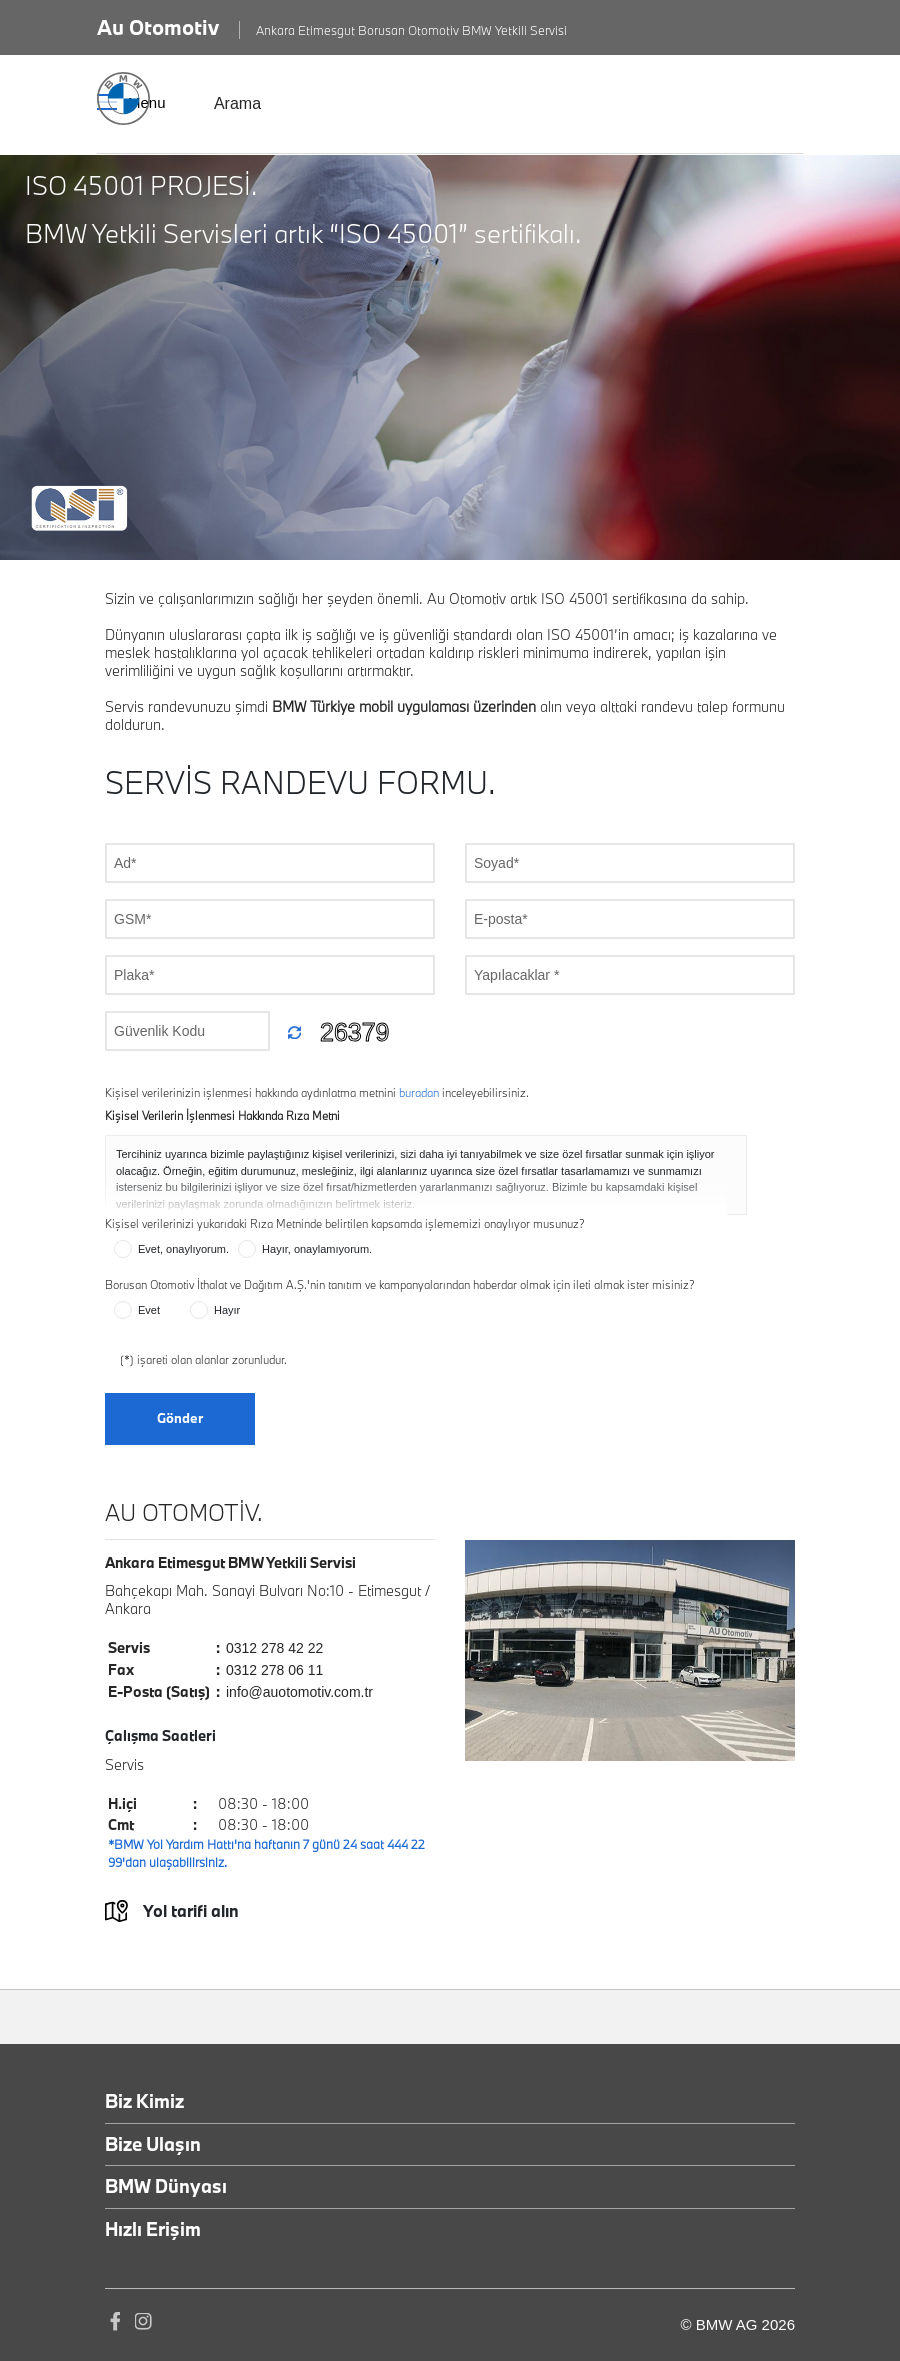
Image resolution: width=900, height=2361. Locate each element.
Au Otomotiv (158, 27)
